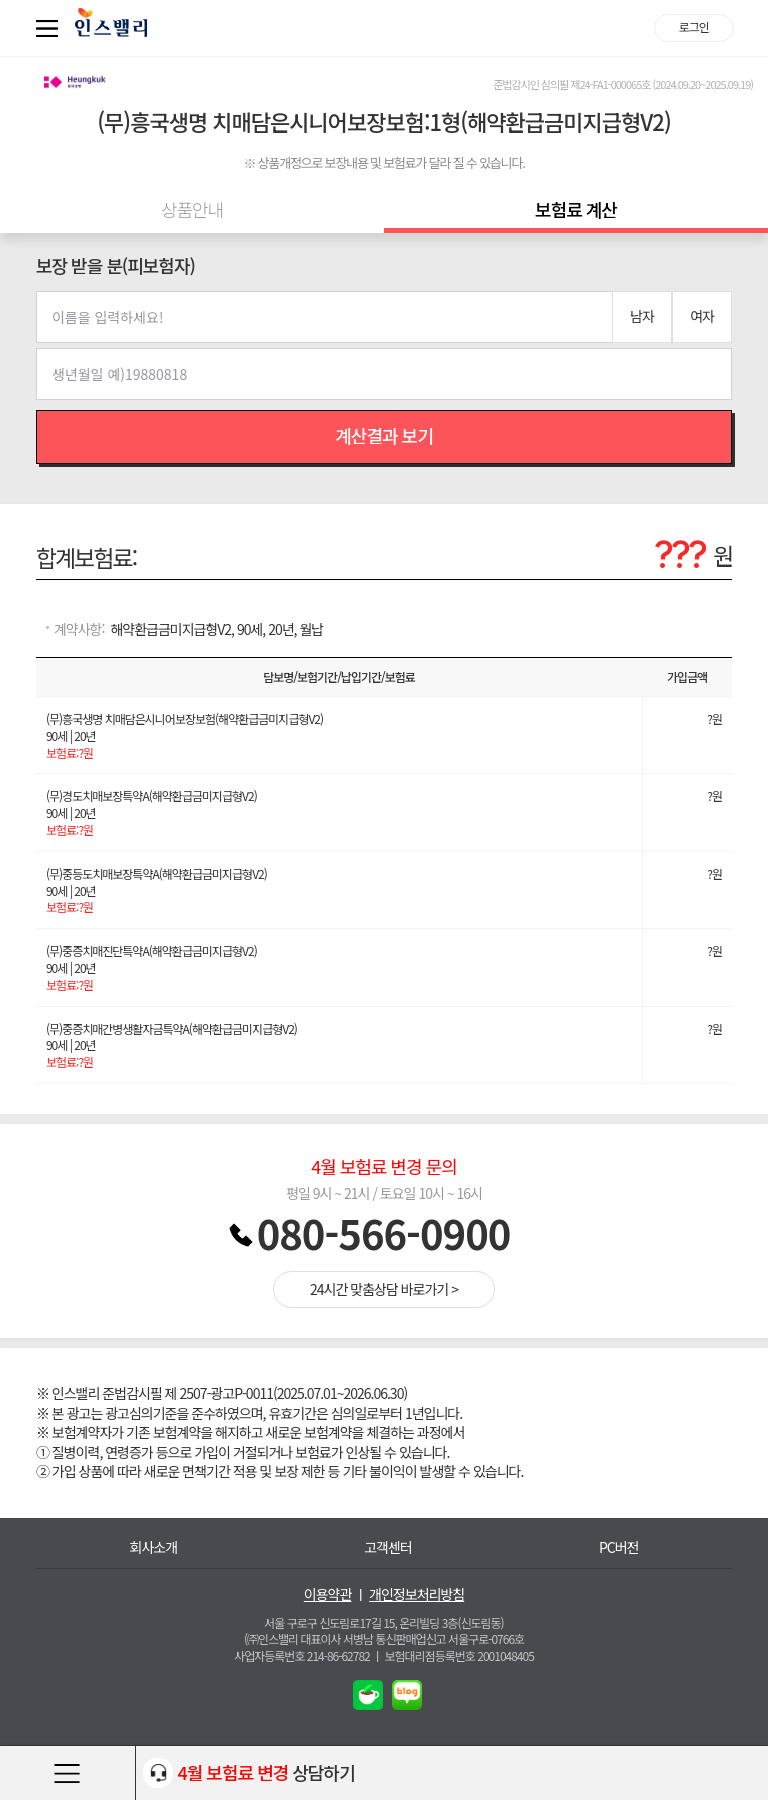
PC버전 (619, 1547)
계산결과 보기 (383, 435)
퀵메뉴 (51, 28)
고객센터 (388, 1547)
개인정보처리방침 (416, 1594)
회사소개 (154, 1547)
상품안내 (192, 209)
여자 (702, 316)
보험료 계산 (576, 209)
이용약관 (328, 1594)
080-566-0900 (384, 1233)
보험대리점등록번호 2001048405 (459, 1655)
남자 (642, 316)
